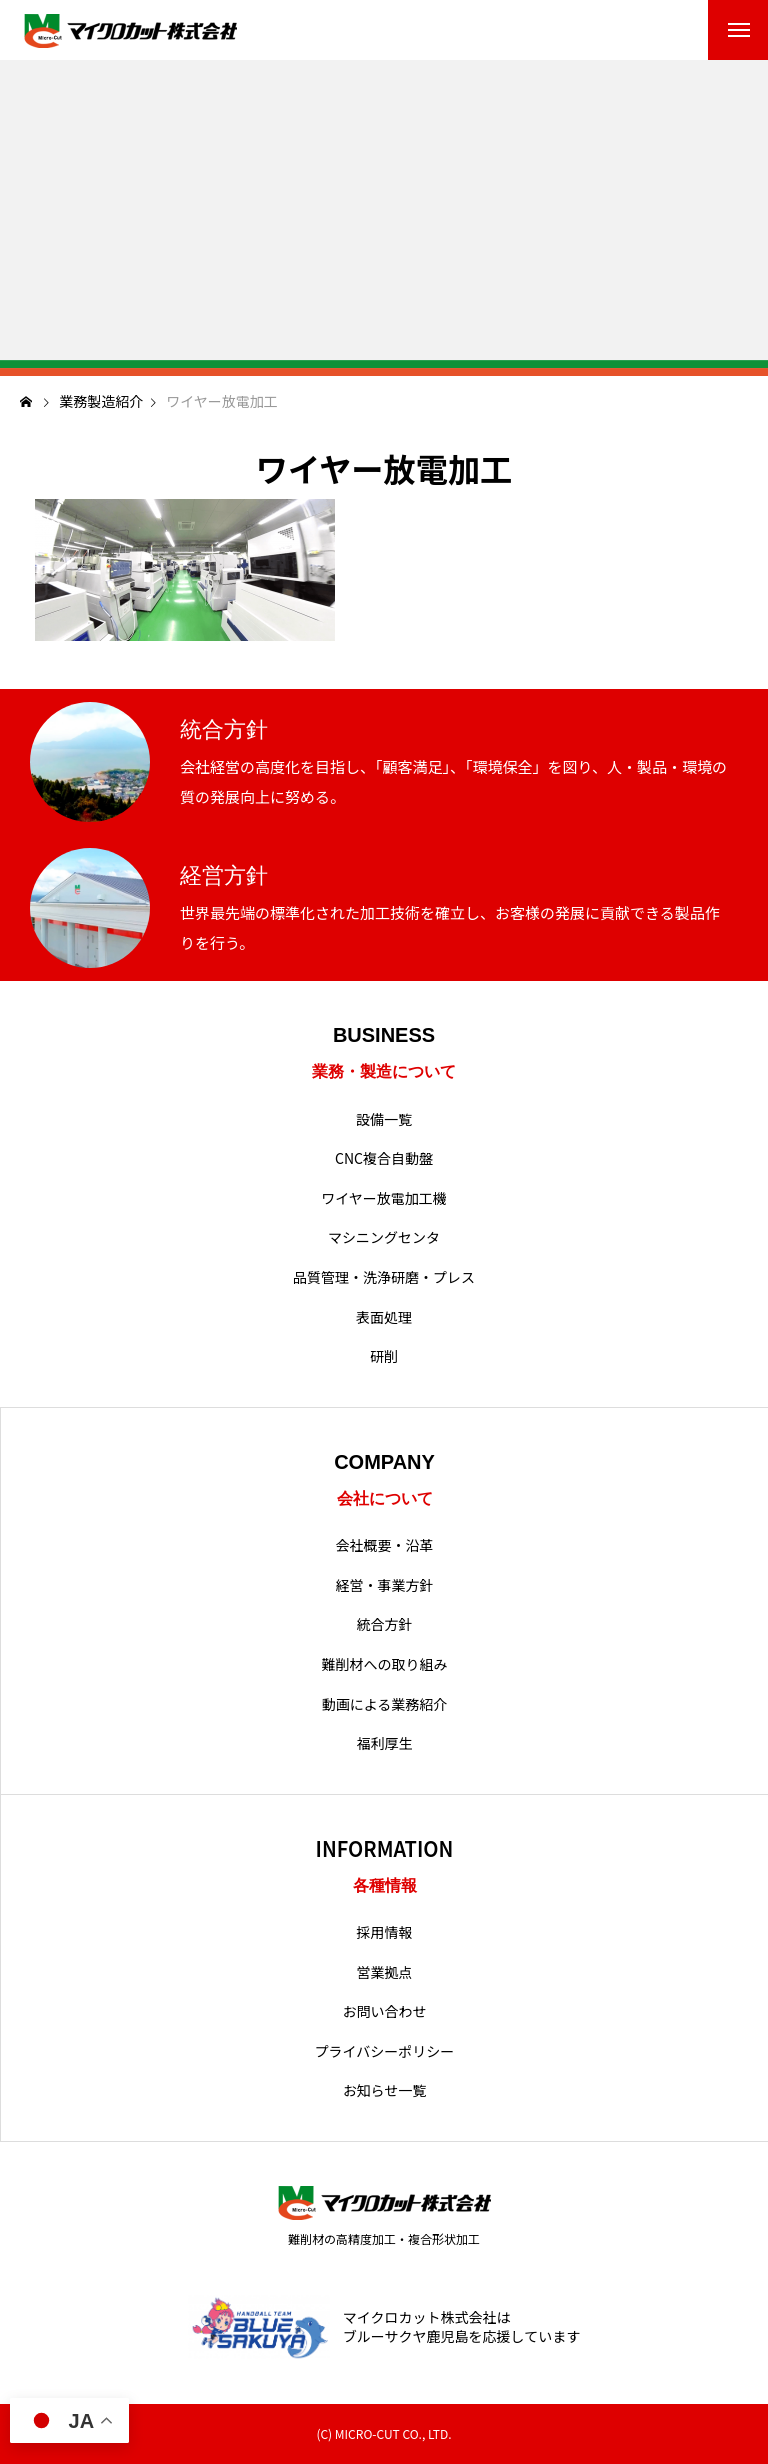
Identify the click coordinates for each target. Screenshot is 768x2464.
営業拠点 (385, 1972)
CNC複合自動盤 (384, 1158)
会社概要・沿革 (385, 1545)
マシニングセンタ (384, 1237)
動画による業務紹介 (385, 1704)
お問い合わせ (385, 2011)
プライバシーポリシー (385, 2051)
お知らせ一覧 (385, 2090)
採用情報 (385, 1932)
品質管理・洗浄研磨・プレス (384, 1277)
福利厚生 (385, 1743)
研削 (384, 1356)
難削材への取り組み (385, 1664)
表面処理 (384, 1317)
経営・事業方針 (385, 1585)
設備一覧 (384, 1119)
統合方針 (385, 1624)
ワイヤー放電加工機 (384, 1198)
